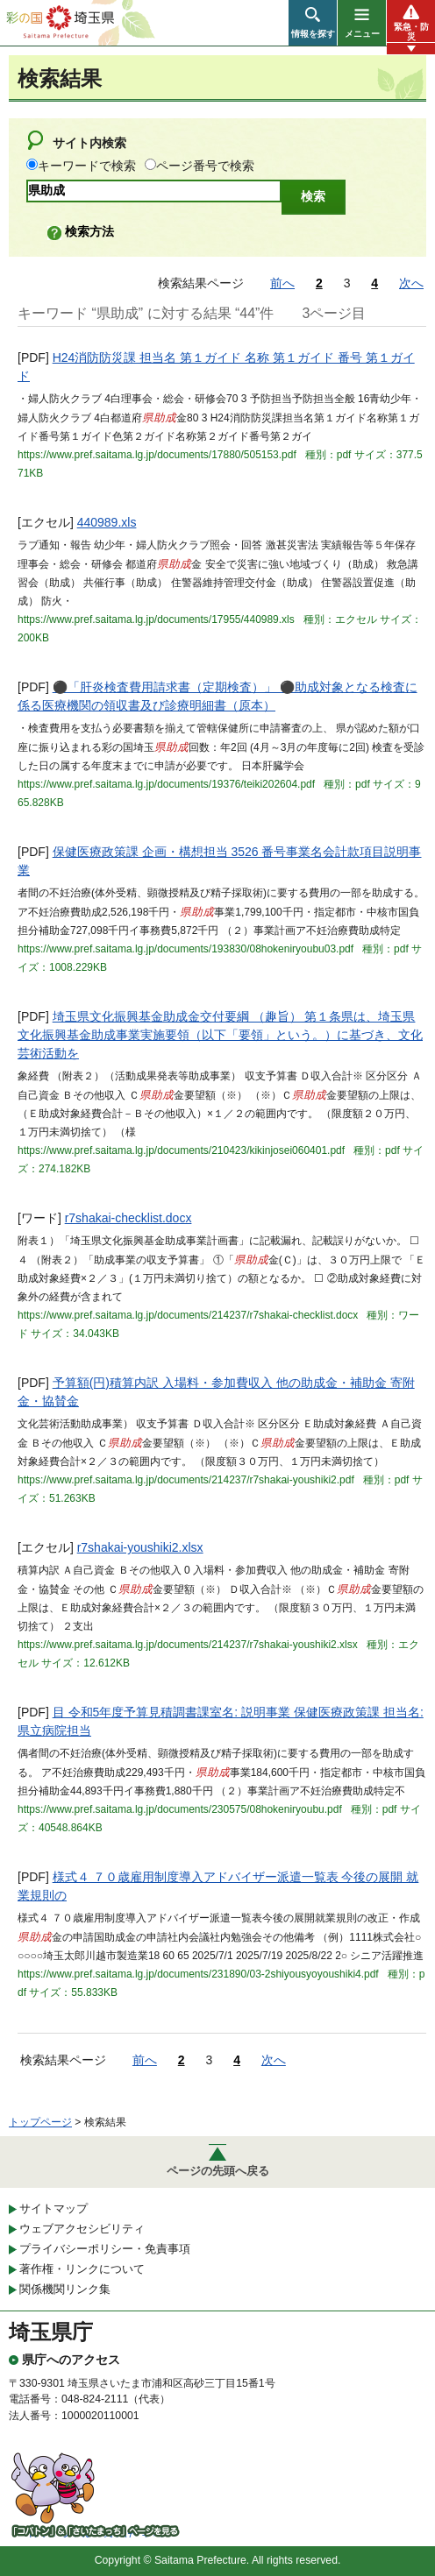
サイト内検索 (89, 143)
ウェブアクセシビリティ (82, 2228)
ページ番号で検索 (205, 166)
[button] (313, 23)
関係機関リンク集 (65, 2289)
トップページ (40, 2122)
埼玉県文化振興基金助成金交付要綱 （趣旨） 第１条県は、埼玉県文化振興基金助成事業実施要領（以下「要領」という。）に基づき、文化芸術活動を (220, 1034)
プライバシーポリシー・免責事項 (104, 2248)
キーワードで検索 (87, 166)
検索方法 (89, 231)
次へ (411, 283)
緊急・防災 (411, 31)
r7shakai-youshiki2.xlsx (140, 1547)
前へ (282, 283)
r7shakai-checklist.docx (128, 1218)
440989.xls (107, 522)
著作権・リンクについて (82, 2268)
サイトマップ (53, 2208)
